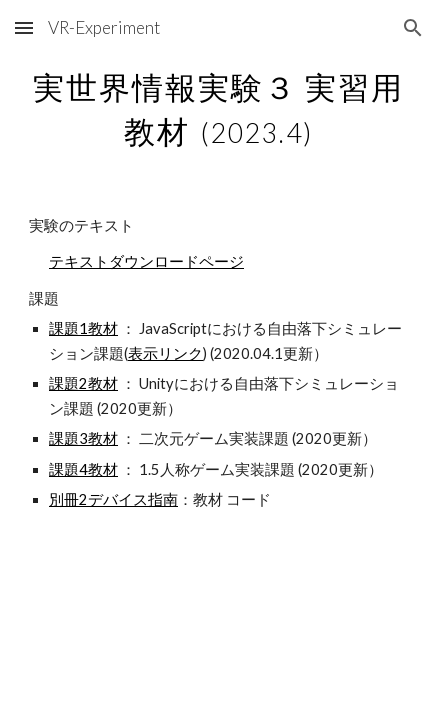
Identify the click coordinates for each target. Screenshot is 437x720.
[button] (24, 27)
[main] (218, 106)
